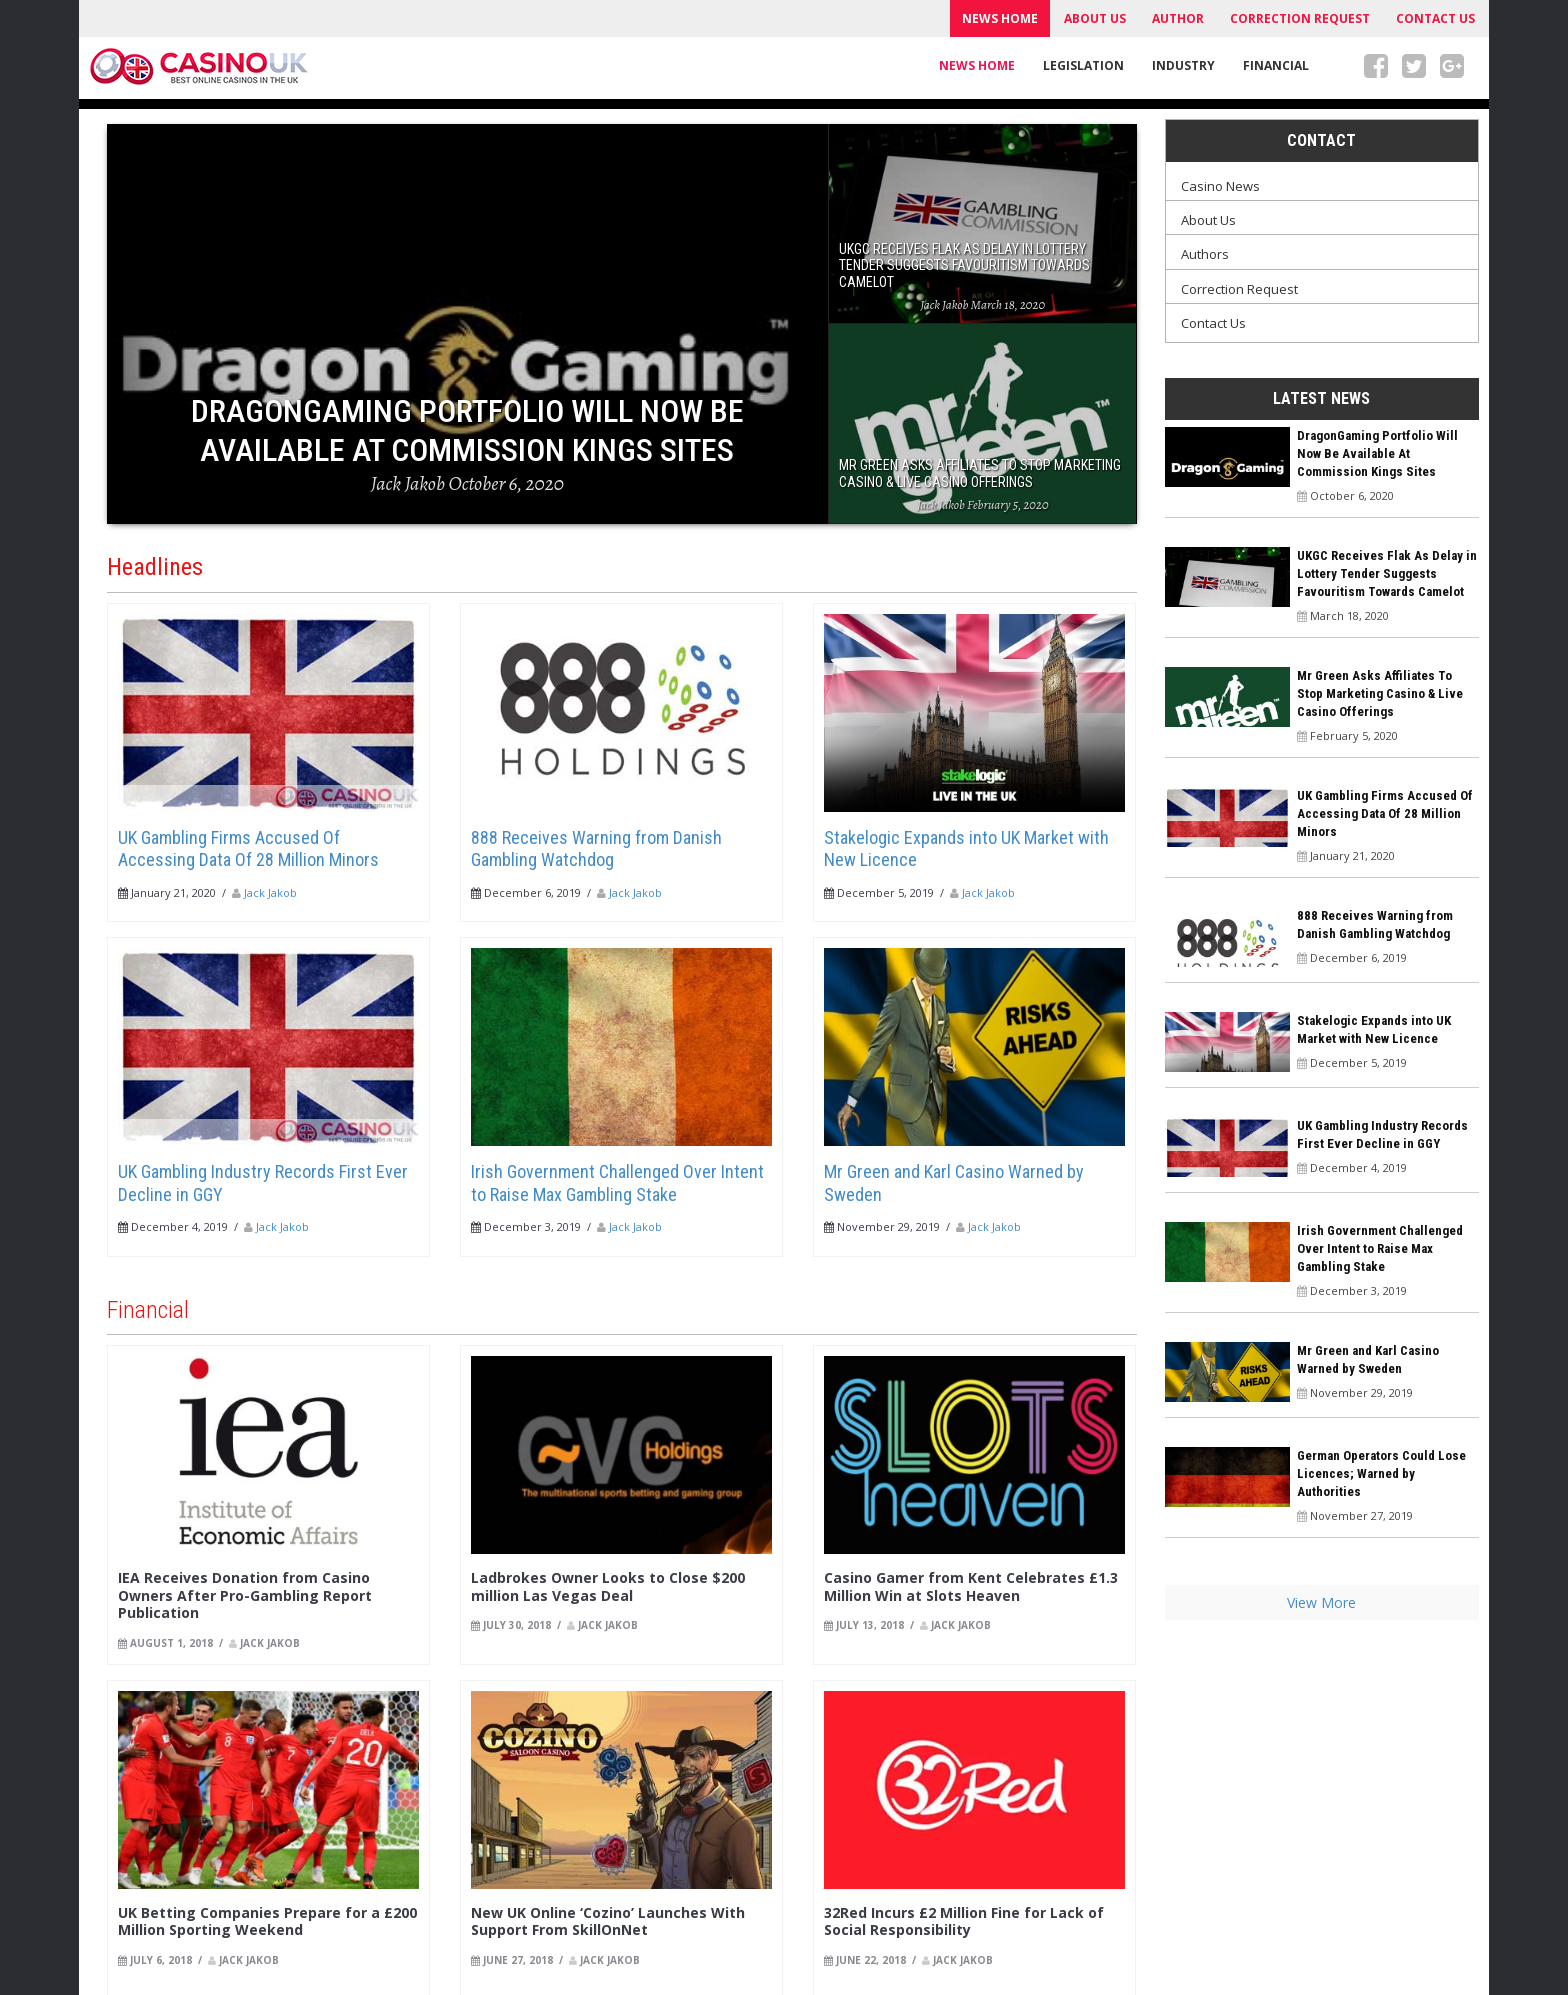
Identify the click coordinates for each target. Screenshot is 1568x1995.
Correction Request (1300, 18)
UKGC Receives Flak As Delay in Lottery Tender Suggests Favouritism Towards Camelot (1387, 573)
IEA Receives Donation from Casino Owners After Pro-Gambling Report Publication (245, 1595)
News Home (1000, 18)
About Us (1095, 18)
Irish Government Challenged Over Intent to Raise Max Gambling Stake (617, 1183)
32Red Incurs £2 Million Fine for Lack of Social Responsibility (964, 1921)
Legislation (1083, 65)
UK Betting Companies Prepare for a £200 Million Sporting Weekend (267, 1921)
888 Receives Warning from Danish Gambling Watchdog (596, 849)
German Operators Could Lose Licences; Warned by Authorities (1381, 1473)
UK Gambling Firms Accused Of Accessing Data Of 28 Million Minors (248, 849)
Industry (1183, 65)
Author (1178, 18)
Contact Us (1435, 18)
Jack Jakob (270, 892)
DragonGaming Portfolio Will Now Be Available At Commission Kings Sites (1377, 453)
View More (1321, 1602)
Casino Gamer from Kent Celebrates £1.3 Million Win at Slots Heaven (971, 1586)
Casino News (1220, 186)
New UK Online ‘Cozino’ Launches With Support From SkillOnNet (608, 1921)
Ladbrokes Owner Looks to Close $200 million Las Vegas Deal (608, 1586)
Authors (1205, 254)
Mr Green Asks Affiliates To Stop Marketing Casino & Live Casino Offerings (1380, 693)
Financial (1276, 65)
